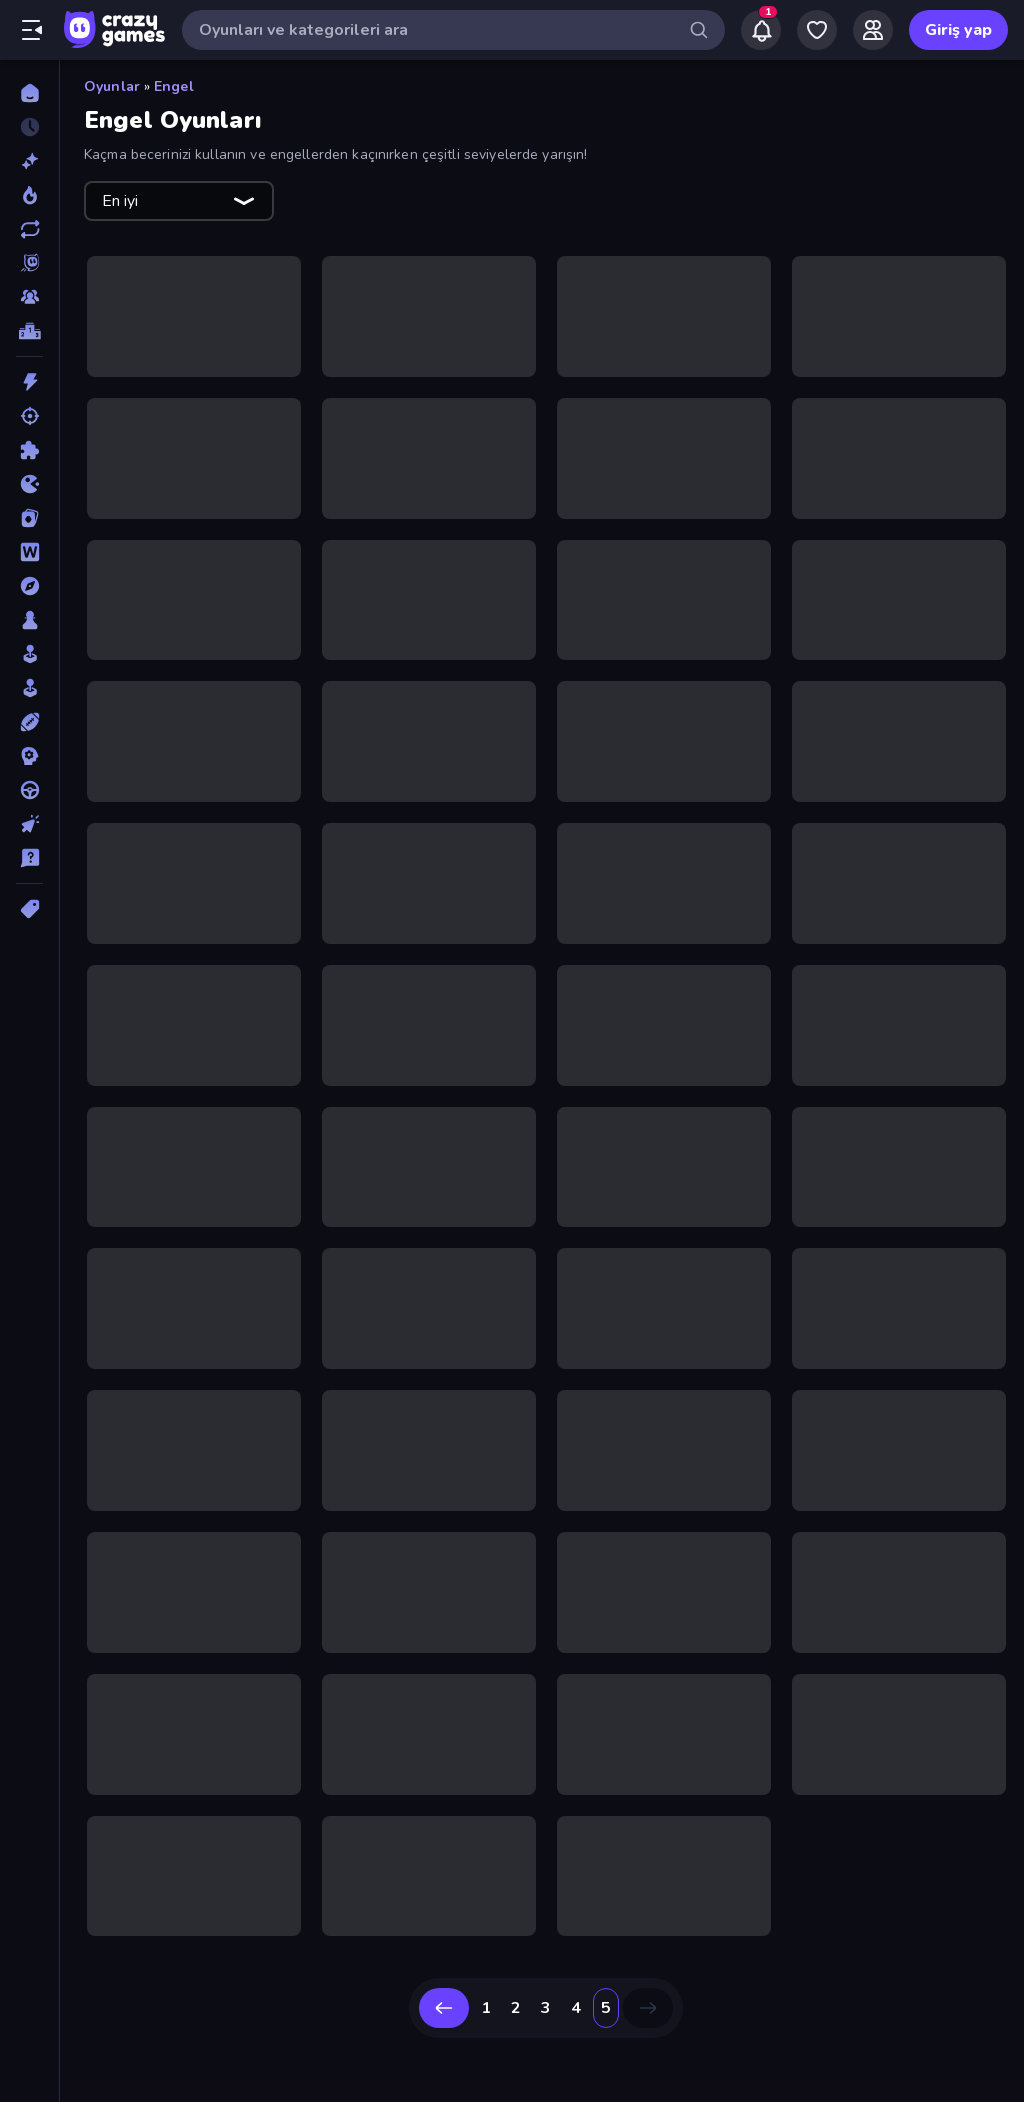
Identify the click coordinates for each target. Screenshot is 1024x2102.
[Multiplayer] (29, 297)
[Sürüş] (29, 790)
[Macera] (29, 586)
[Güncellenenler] (29, 229)
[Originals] (29, 263)
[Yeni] (29, 161)
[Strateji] (29, 756)
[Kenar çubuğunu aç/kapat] (32, 30)
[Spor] (29, 722)
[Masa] (29, 620)
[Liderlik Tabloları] (29, 331)
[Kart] (29, 518)
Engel (174, 86)
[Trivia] (29, 858)
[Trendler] (29, 195)
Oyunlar (112, 86)
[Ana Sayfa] (29, 93)
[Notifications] (761, 30)
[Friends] (873, 30)
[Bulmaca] (29, 450)
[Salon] (29, 654)
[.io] (29, 484)
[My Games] (817, 30)
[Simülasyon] (29, 688)
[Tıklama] (29, 824)
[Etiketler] (29, 909)
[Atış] (29, 416)
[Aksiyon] (29, 382)
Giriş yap (958, 30)
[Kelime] (29, 552)
